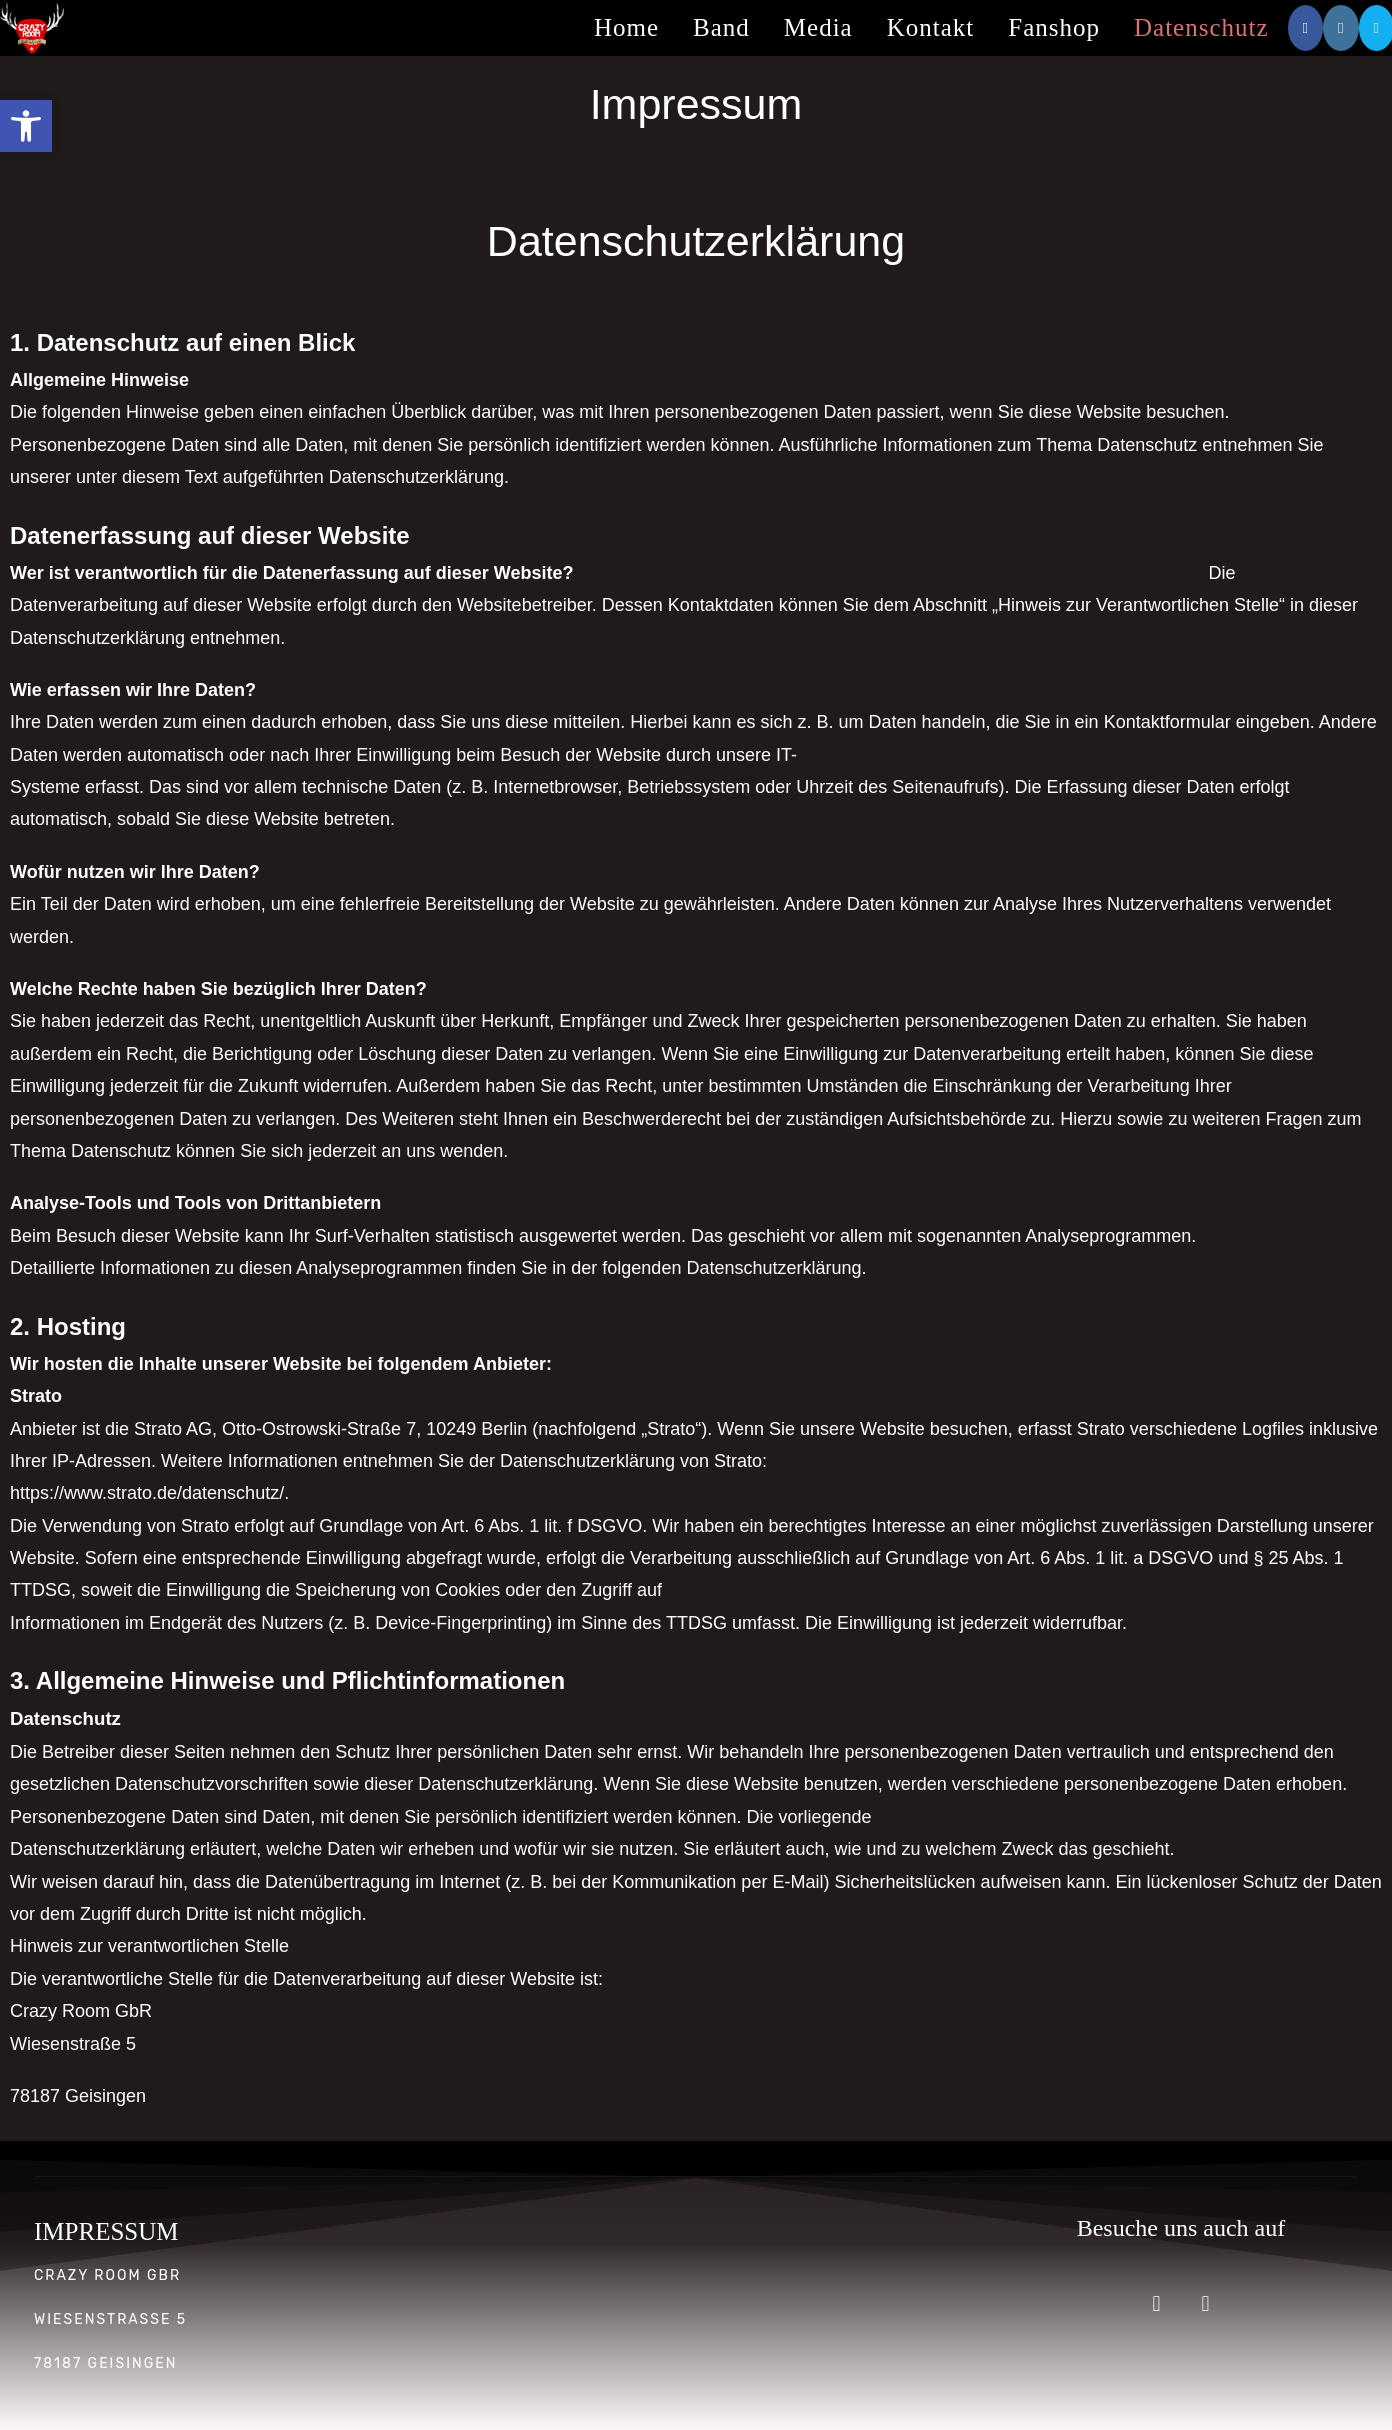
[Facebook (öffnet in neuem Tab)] (1305, 28)
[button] (26, 126)
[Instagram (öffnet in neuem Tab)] (1340, 28)
